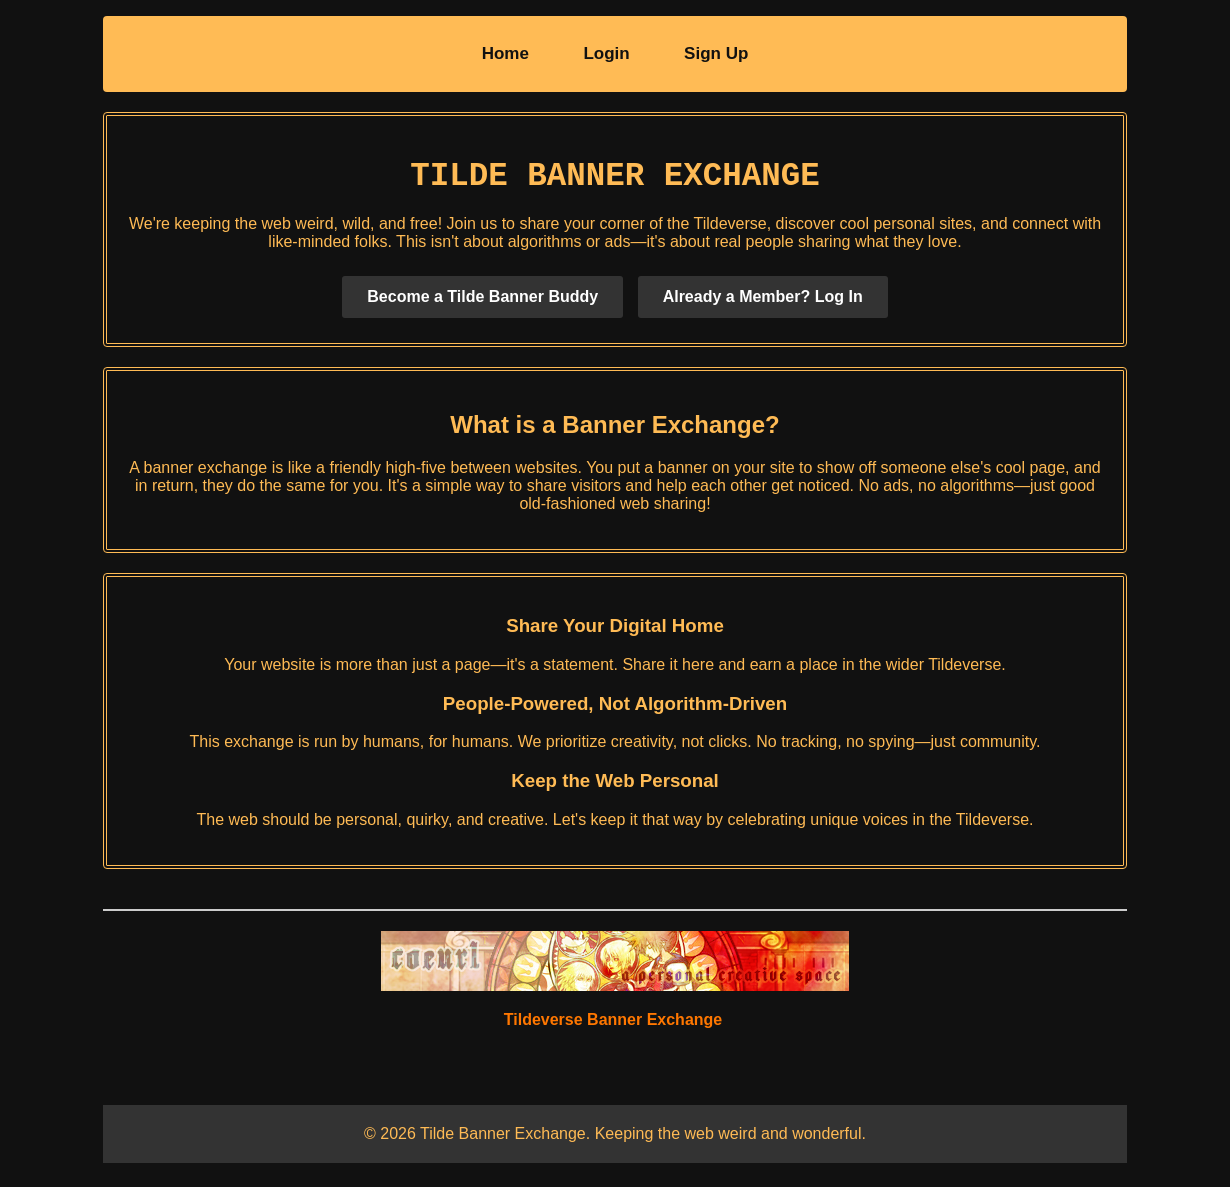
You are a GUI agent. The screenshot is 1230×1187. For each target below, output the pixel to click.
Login (606, 53)
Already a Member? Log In (763, 304)
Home (505, 53)
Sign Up (716, 53)
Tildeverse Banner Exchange (613, 1027)
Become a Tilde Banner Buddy (482, 304)
